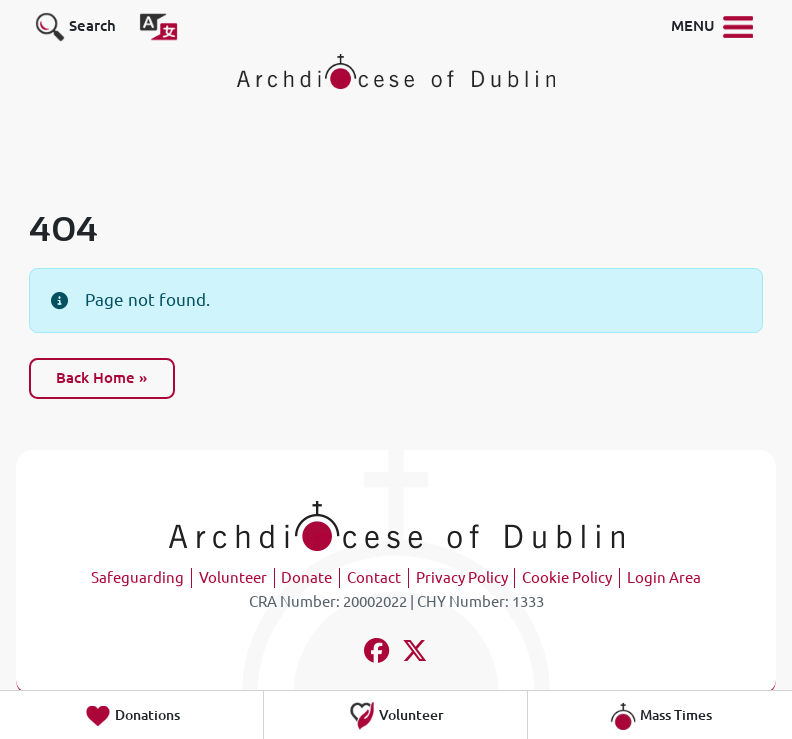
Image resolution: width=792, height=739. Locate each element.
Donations (132, 716)
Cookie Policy (567, 577)
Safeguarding (137, 577)
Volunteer (233, 577)
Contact (374, 577)
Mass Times (660, 716)
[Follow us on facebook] (377, 653)
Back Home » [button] (101, 377)
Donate (306, 577)
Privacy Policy (462, 577)
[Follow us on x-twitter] (415, 653)
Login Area (664, 577)
